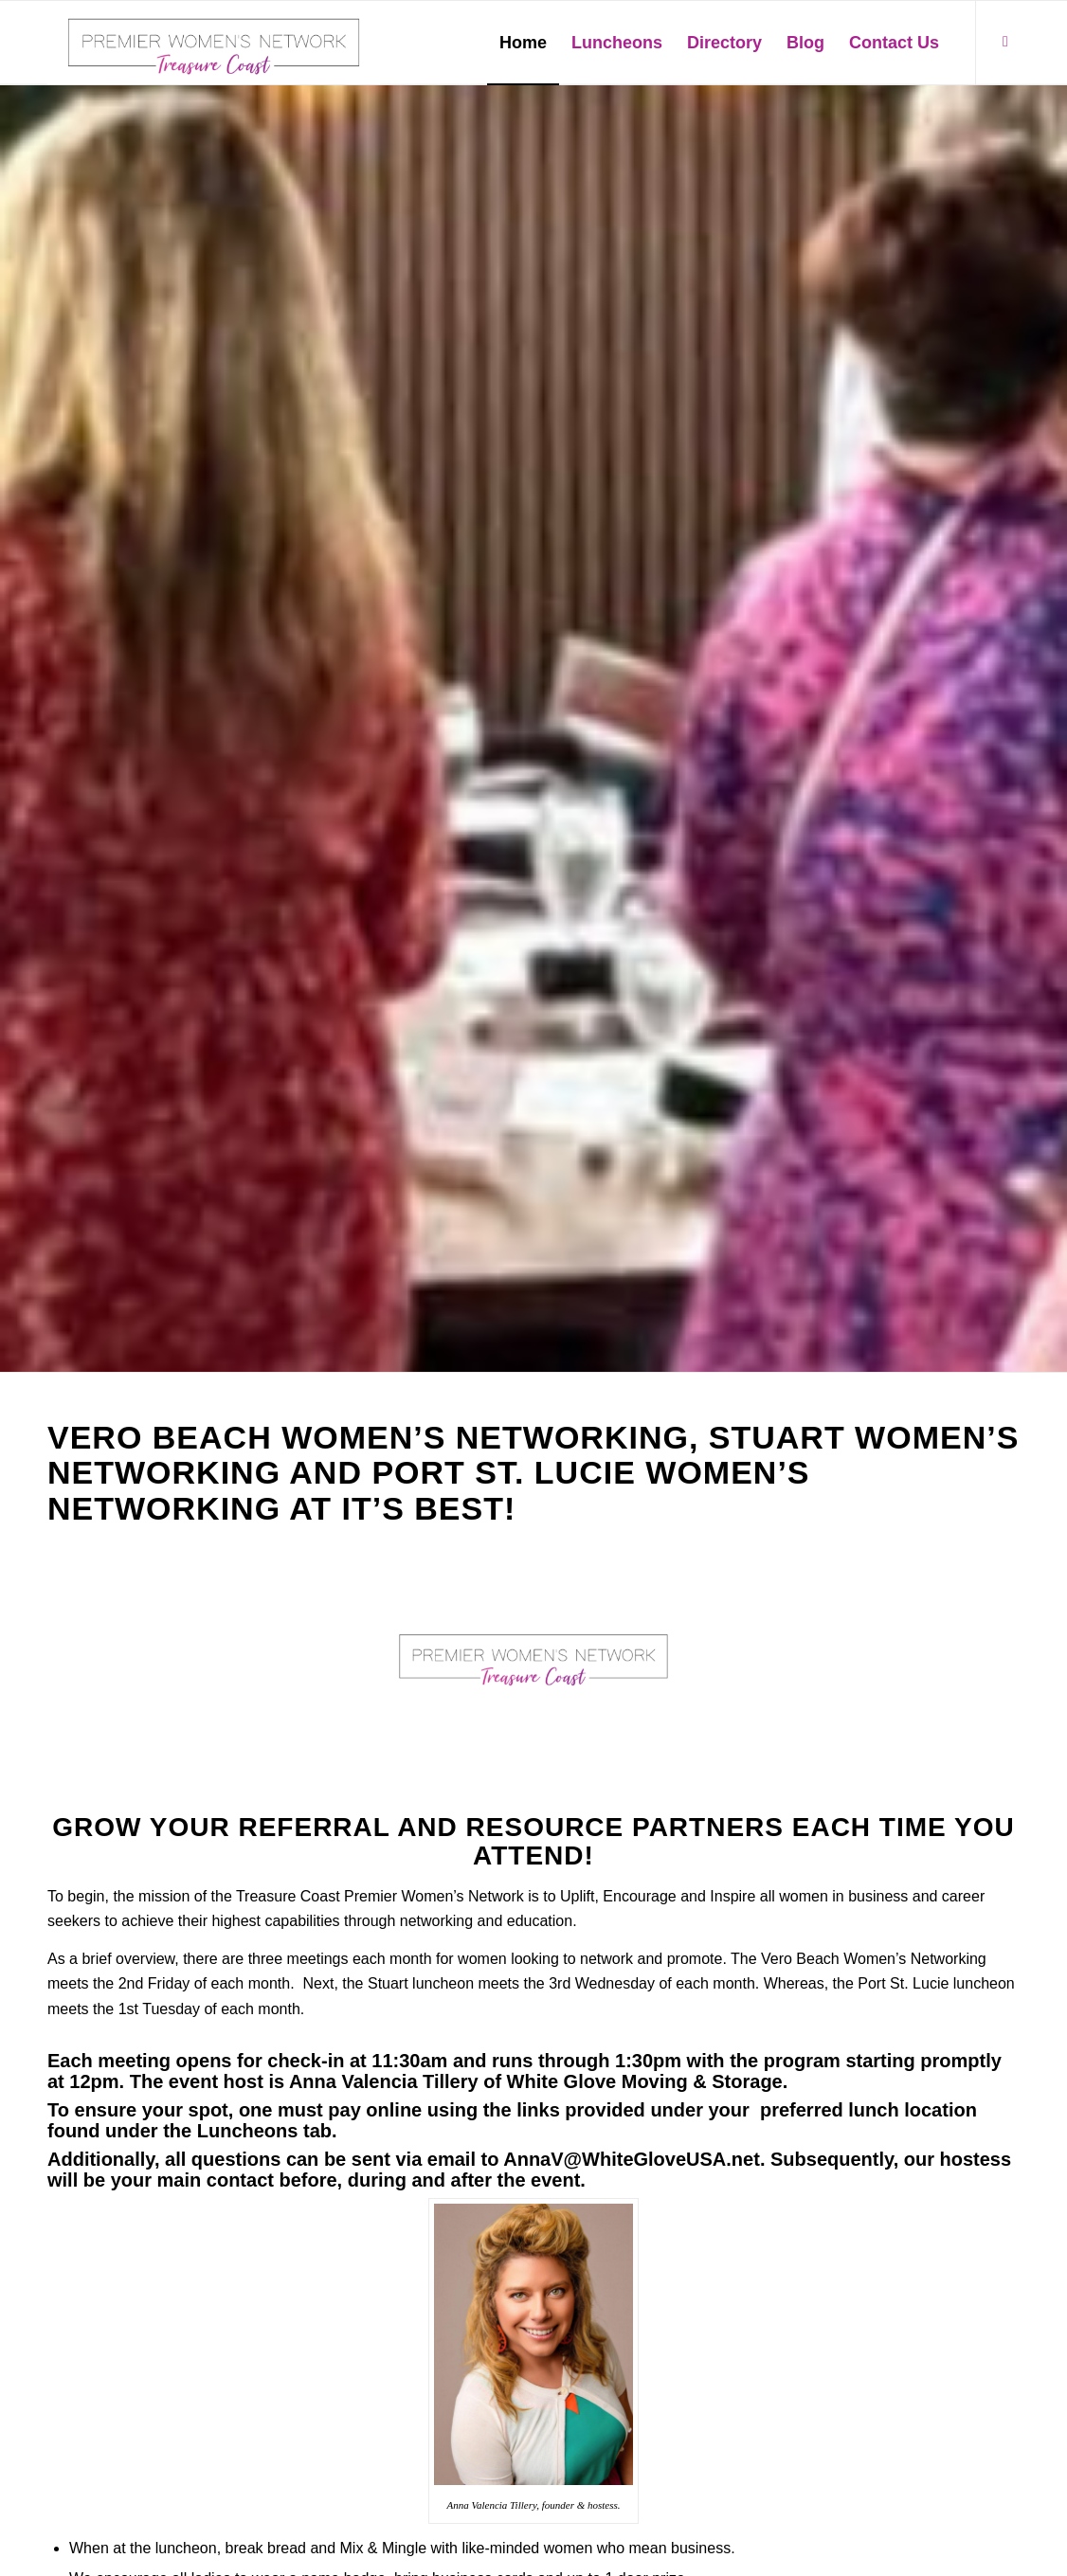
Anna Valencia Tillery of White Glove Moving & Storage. (538, 2081)
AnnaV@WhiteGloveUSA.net (631, 2159)
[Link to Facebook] (1005, 41)
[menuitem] (523, 42)
